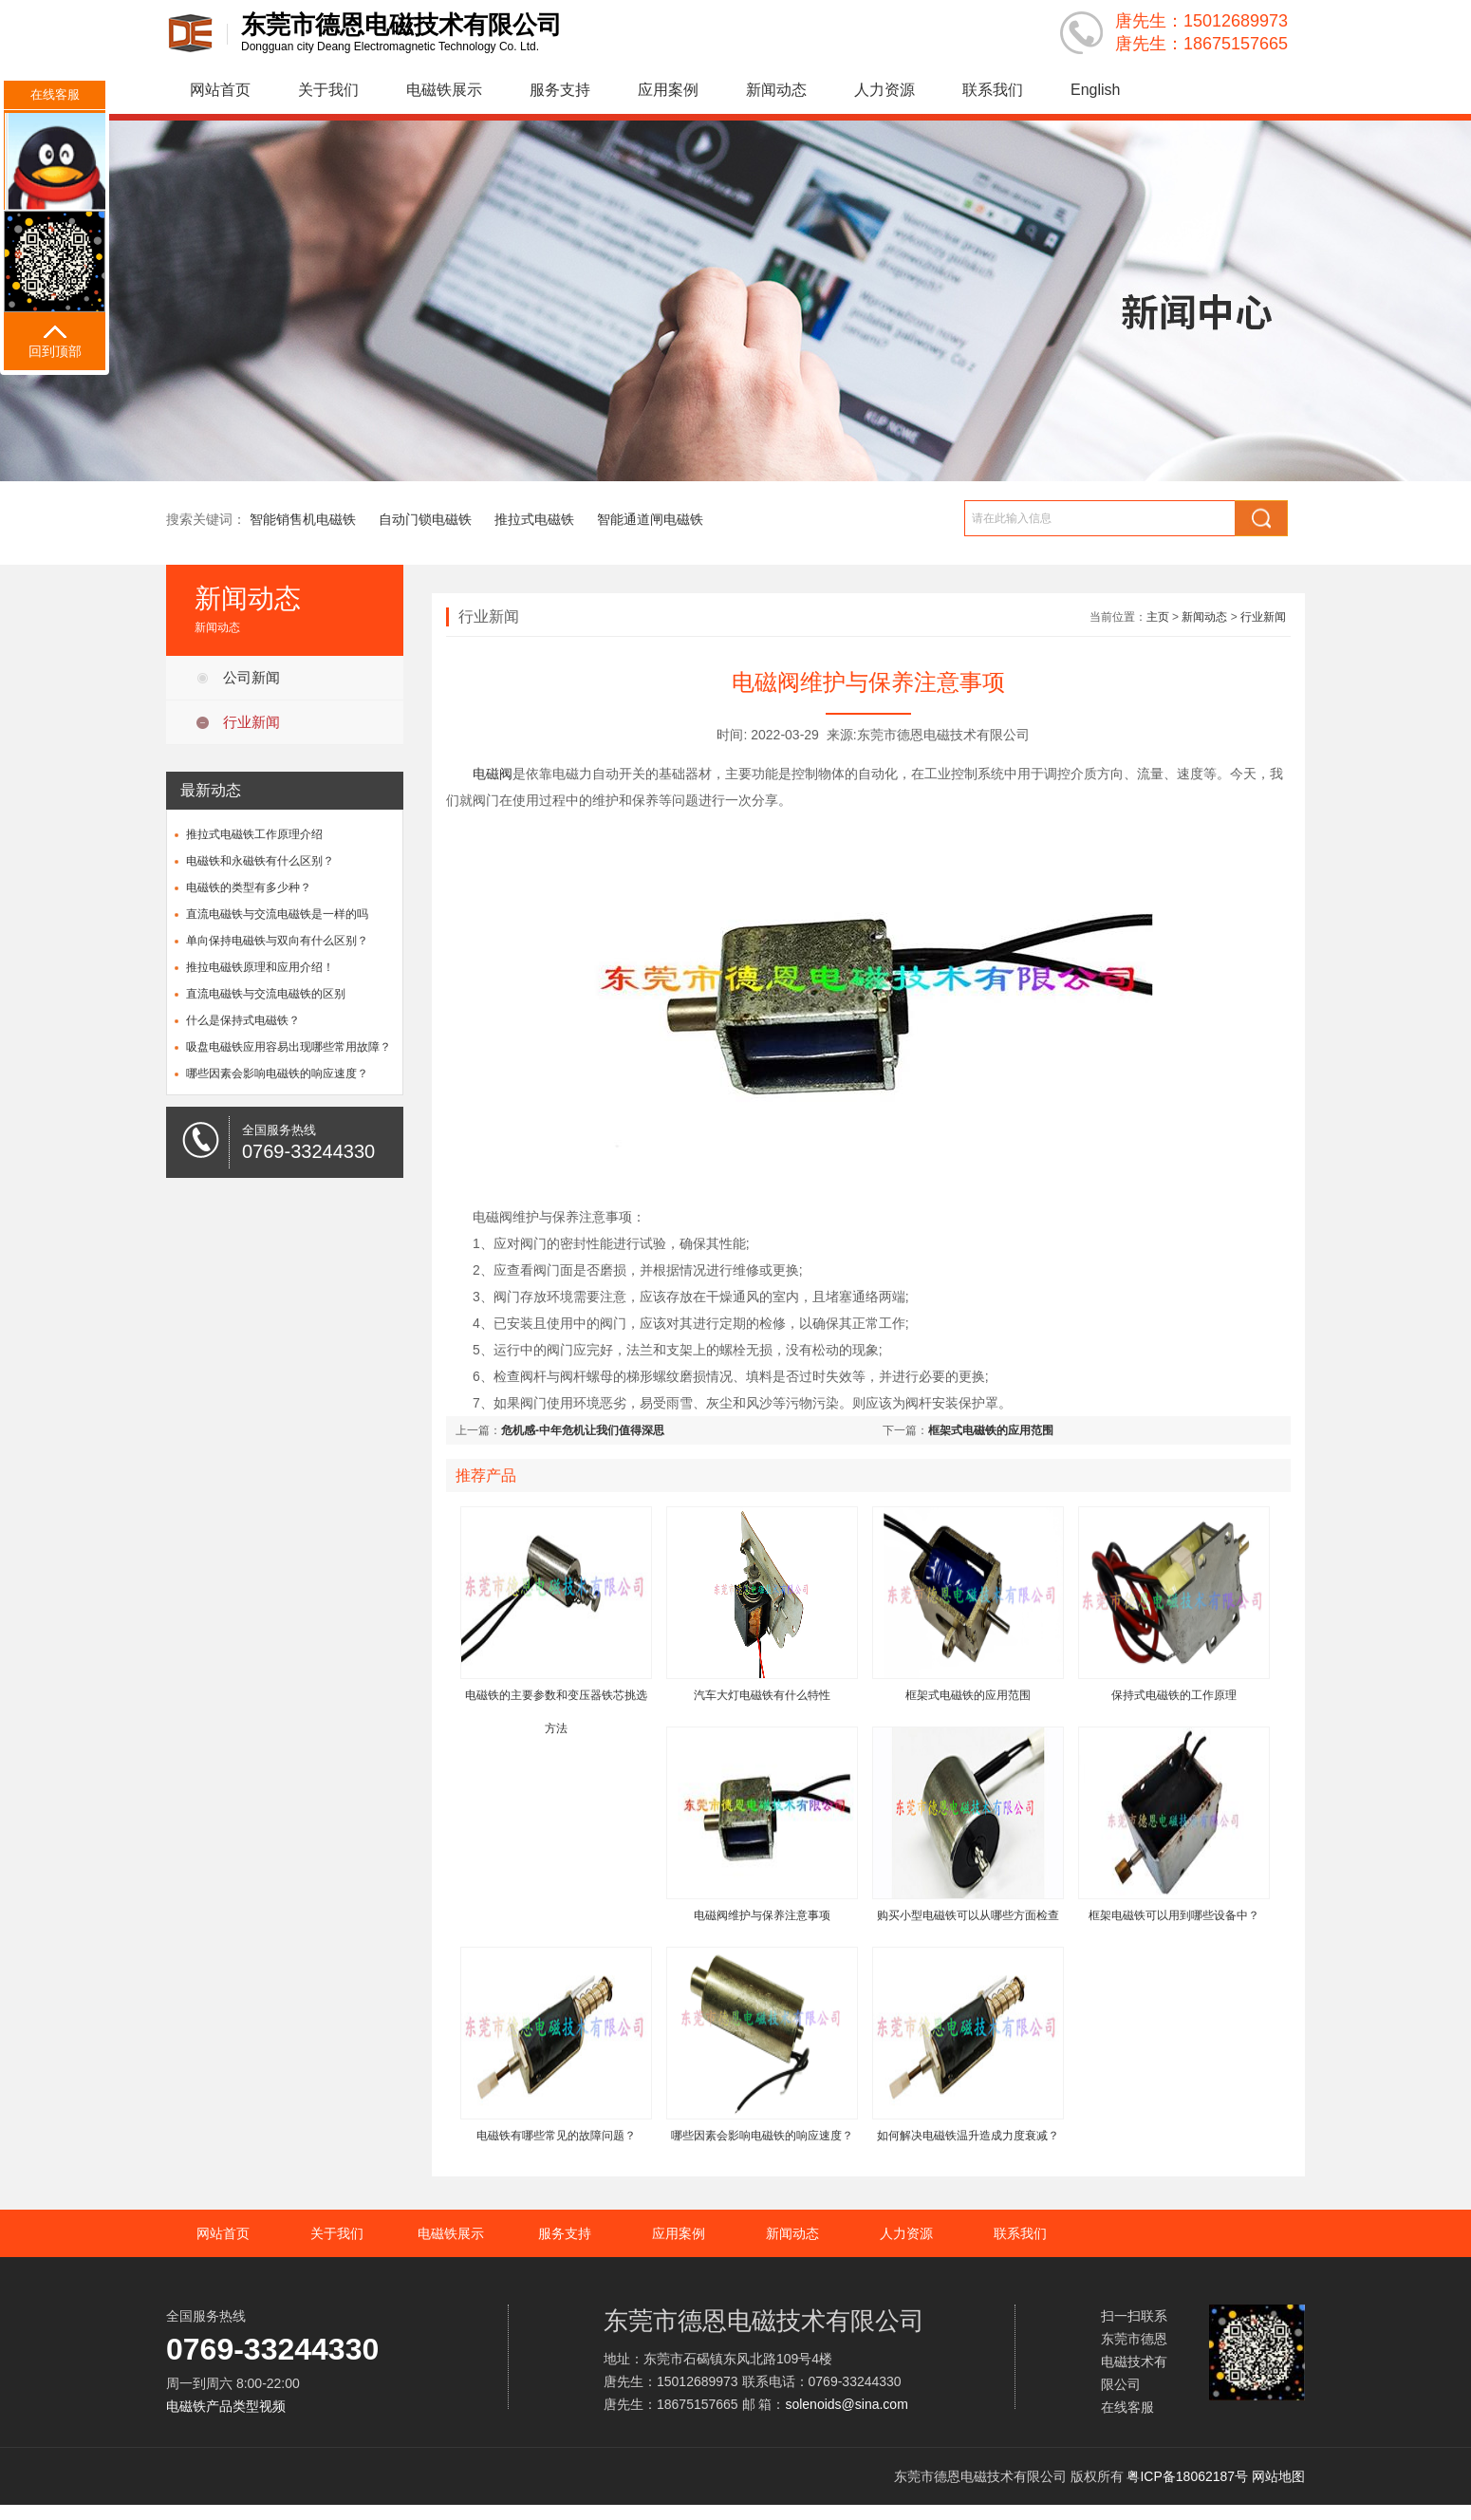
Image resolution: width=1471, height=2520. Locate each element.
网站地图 (1278, 2476)
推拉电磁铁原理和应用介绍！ (260, 967)
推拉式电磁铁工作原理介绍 (254, 834)
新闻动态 (776, 90)
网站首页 (220, 90)
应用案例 (668, 90)
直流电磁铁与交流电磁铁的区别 (265, 993)
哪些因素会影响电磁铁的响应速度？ (277, 1073)
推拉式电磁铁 (534, 519)
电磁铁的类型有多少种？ (248, 887)
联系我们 (992, 90)
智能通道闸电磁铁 (650, 519)
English (1095, 90)
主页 (1157, 617)
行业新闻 (251, 722)
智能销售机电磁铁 (303, 519)
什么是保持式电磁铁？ (243, 1020)
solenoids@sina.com (846, 2404)
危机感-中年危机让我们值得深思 (582, 1430)
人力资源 (884, 90)
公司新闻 (251, 677)
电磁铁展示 (444, 90)
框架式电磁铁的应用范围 (990, 1430)
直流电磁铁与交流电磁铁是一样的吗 (277, 914)
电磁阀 (492, 773)
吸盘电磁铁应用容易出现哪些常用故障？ (288, 1047)
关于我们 (328, 90)
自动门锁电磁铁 (425, 519)
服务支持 (560, 90)
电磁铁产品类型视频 (226, 2406)
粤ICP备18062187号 (1187, 2476)
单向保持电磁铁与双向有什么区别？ (277, 940)
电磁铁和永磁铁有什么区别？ (260, 861)
